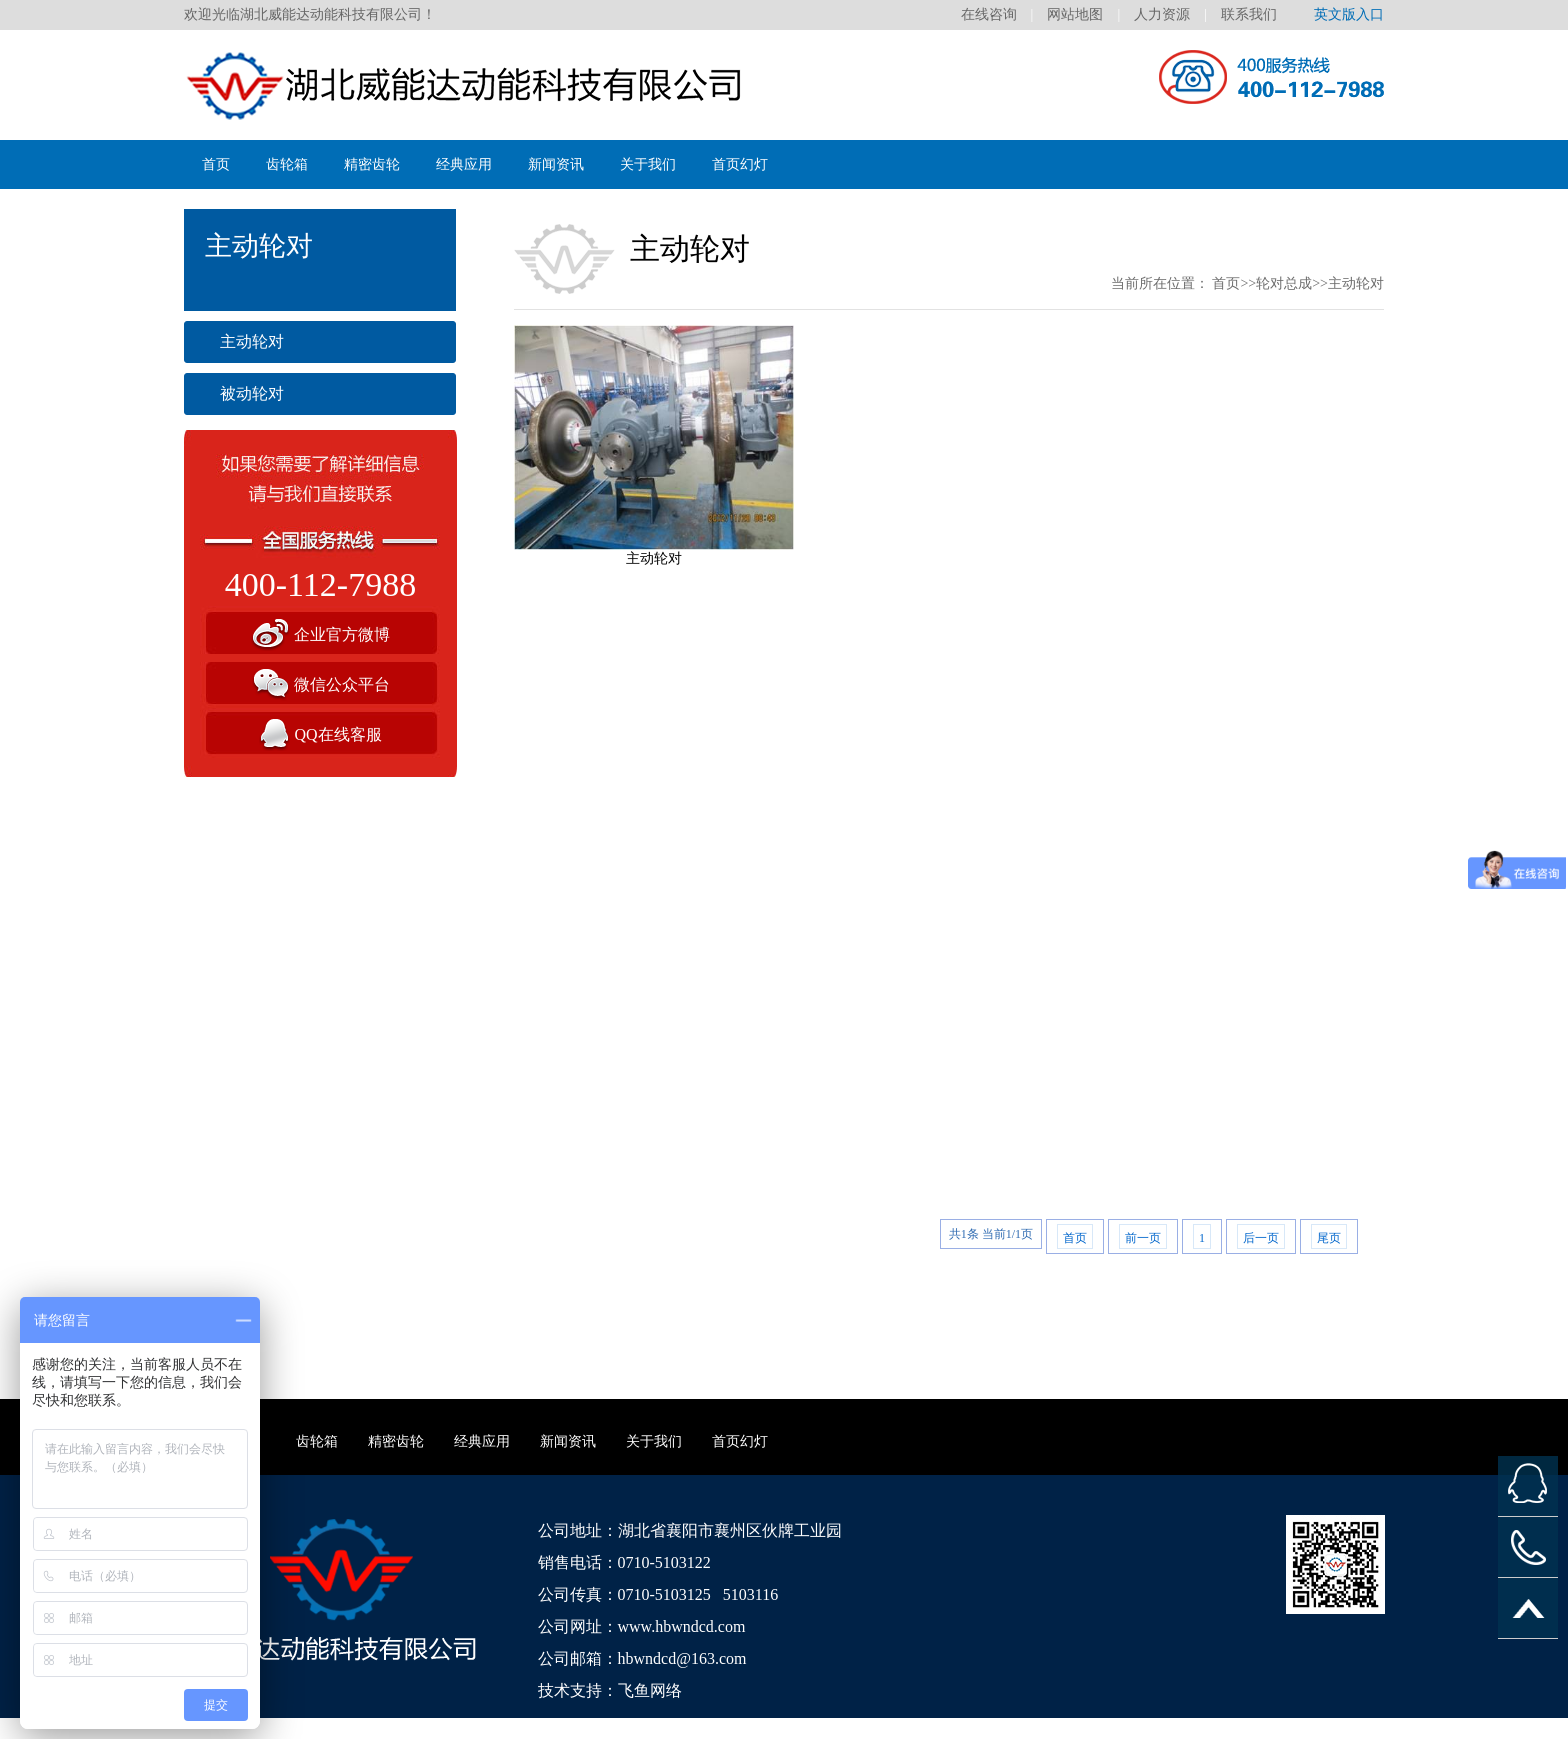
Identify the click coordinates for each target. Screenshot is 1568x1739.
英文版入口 (1349, 14)
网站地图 (1075, 14)
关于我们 (648, 164)
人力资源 (1162, 14)
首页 (216, 164)
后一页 (1261, 1238)
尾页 (1329, 1238)
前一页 (1143, 1238)
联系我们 (1249, 14)
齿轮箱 (287, 164)
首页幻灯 (740, 164)
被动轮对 (252, 393)
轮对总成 (1284, 283)
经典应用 (464, 164)
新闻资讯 (556, 164)
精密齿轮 (372, 164)
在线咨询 (989, 14)
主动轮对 (252, 341)
